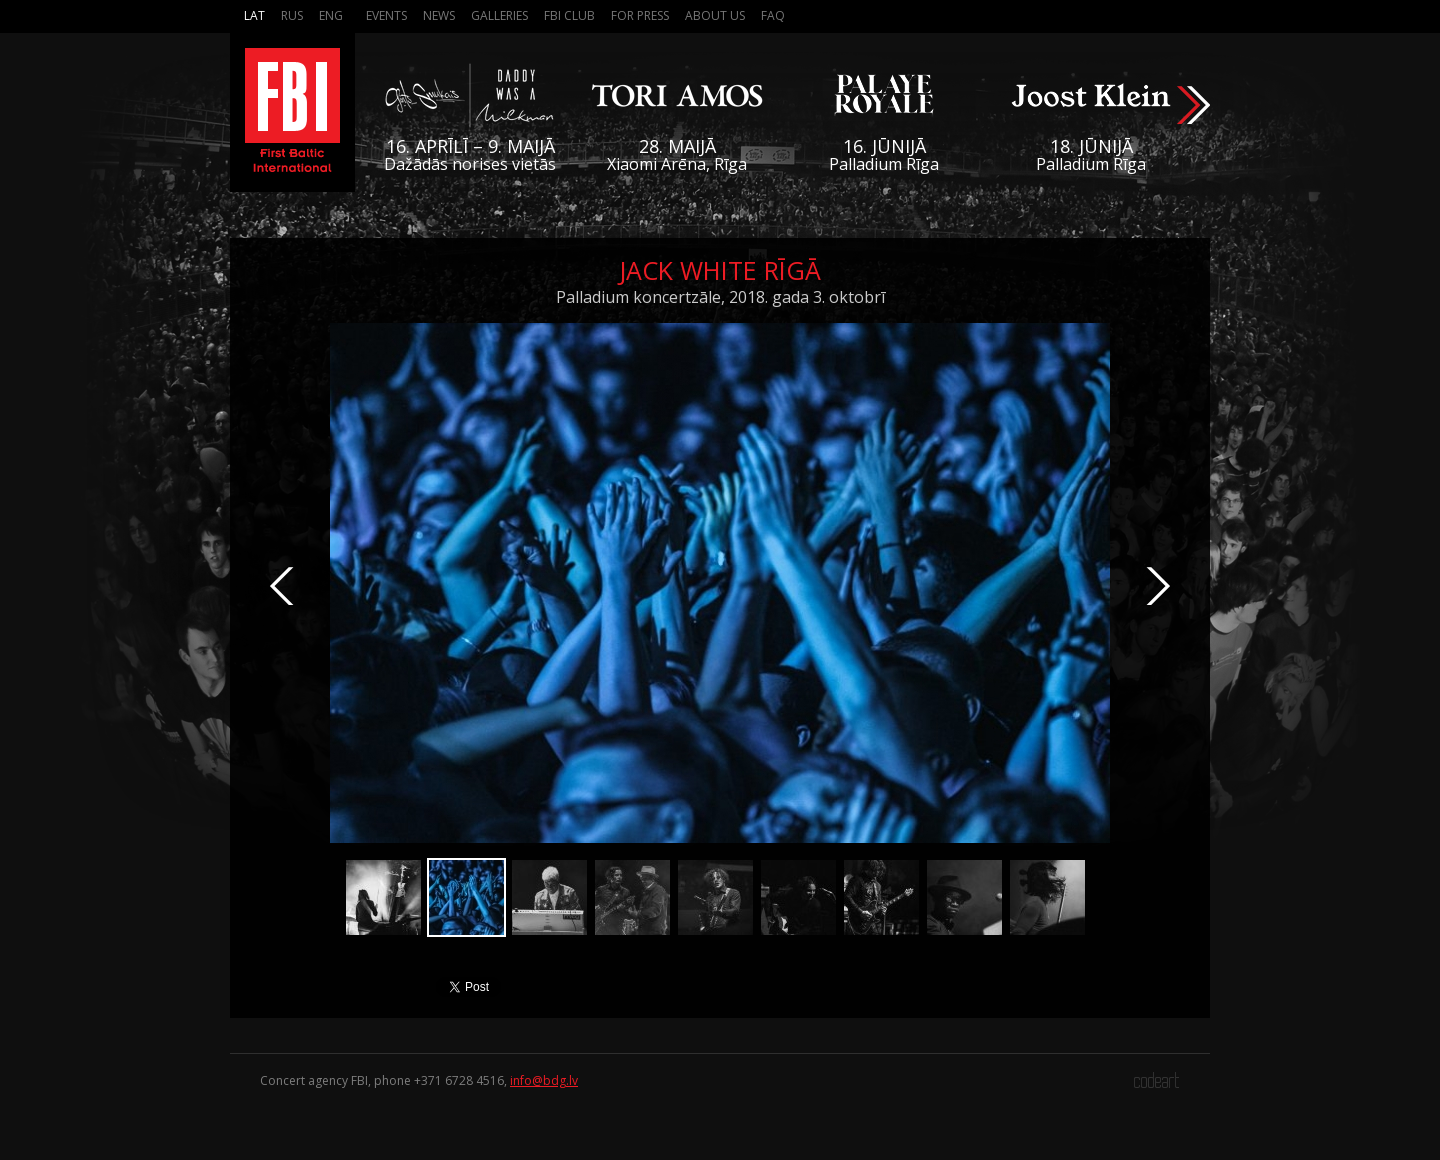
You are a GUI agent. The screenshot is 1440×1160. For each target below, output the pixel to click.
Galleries (499, 15)
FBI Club (569, 15)
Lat (254, 15)
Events (386, 15)
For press (640, 15)
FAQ (773, 15)
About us (715, 15)
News (439, 15)
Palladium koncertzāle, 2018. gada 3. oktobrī (720, 297)
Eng (331, 15)
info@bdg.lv (544, 1080)
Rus (292, 15)
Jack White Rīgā (720, 270)
